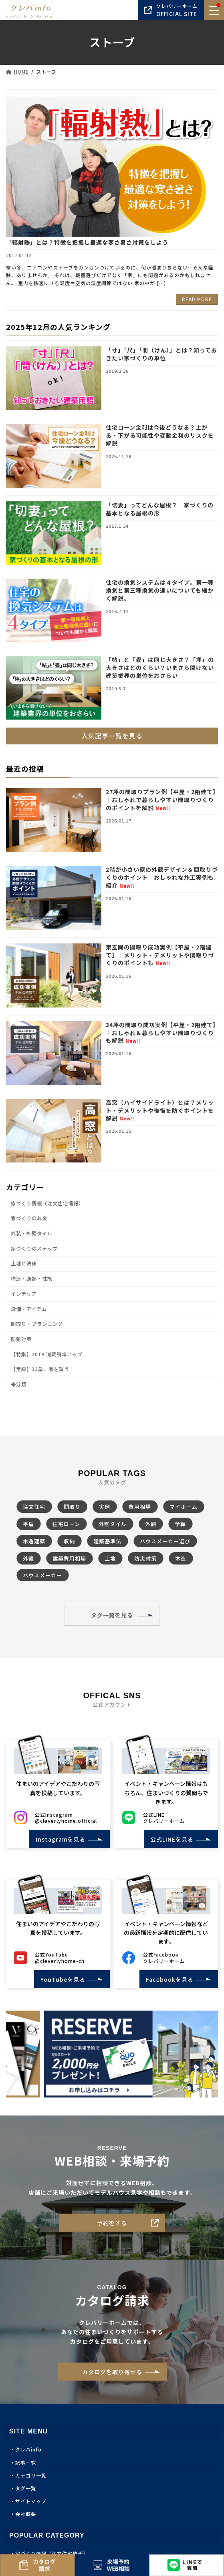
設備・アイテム (29, 1308)
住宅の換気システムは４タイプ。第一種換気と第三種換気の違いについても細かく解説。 (160, 590)
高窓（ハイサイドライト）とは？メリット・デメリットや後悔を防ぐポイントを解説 (160, 1110)
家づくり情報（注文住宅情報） (47, 1203)
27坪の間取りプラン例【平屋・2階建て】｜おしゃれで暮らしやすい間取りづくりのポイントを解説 (161, 799)
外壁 (28, 1558)
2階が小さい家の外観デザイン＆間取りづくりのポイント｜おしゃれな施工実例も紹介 (162, 877)
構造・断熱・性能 (31, 1278)
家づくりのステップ (34, 1248)
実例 (104, 1506)
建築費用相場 (69, 1558)
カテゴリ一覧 (30, 2475)
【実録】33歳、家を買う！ (43, 1369)
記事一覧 (25, 2462)
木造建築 (34, 1541)
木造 (180, 1558)
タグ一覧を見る (112, 1615)
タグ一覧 (25, 2488)
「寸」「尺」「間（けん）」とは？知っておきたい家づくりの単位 (161, 354)
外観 (150, 1524)
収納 (69, 1541)
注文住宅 (34, 1506)
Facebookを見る (167, 1979)
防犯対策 (21, 1339)
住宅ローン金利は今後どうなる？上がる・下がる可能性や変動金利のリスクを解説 (160, 435)
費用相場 (140, 1506)
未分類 (18, 1384)
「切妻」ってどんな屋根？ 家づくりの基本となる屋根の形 (160, 509)
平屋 (28, 1524)
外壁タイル (113, 1524)
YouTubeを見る (59, 1979)
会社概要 (25, 2513)
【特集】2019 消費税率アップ (47, 1353)
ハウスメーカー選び (165, 1541)
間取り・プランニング (37, 1323)
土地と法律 (24, 1263)
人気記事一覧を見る (112, 735)
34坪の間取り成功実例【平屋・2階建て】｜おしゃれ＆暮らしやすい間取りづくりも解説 (161, 1032)
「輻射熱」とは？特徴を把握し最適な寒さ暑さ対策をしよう (87, 242)
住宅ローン (66, 1524)
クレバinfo (28, 2449)
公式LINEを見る (169, 1839)
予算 (180, 1524)
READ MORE (197, 299)
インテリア (24, 1293)
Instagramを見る (57, 1839)
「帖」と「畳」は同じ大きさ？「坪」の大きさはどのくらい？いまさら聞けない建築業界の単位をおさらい (160, 667)
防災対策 (145, 1558)
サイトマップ (30, 2501)
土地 (110, 1558)
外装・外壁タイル (31, 1233)
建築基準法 (107, 1541)
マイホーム (184, 1506)
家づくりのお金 (29, 1218)
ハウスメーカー (42, 1575)
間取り (72, 1506)
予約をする (112, 2223)
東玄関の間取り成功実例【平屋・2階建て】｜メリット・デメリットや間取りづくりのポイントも (160, 955)
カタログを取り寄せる (112, 2372)
